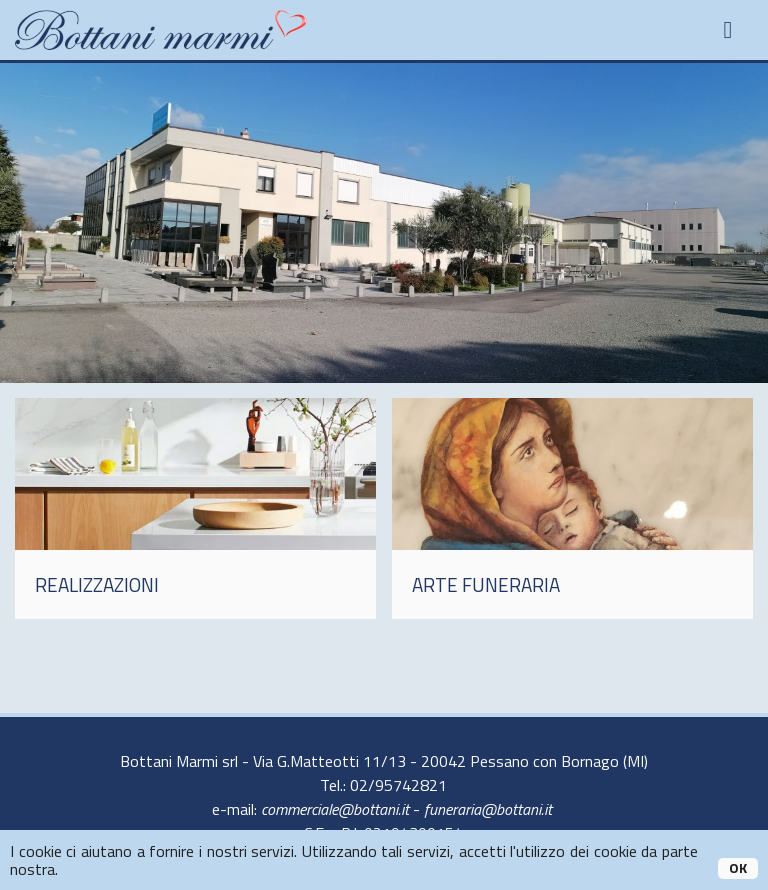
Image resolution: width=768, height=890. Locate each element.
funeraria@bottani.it (488, 809)
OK (738, 868)
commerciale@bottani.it (335, 809)
